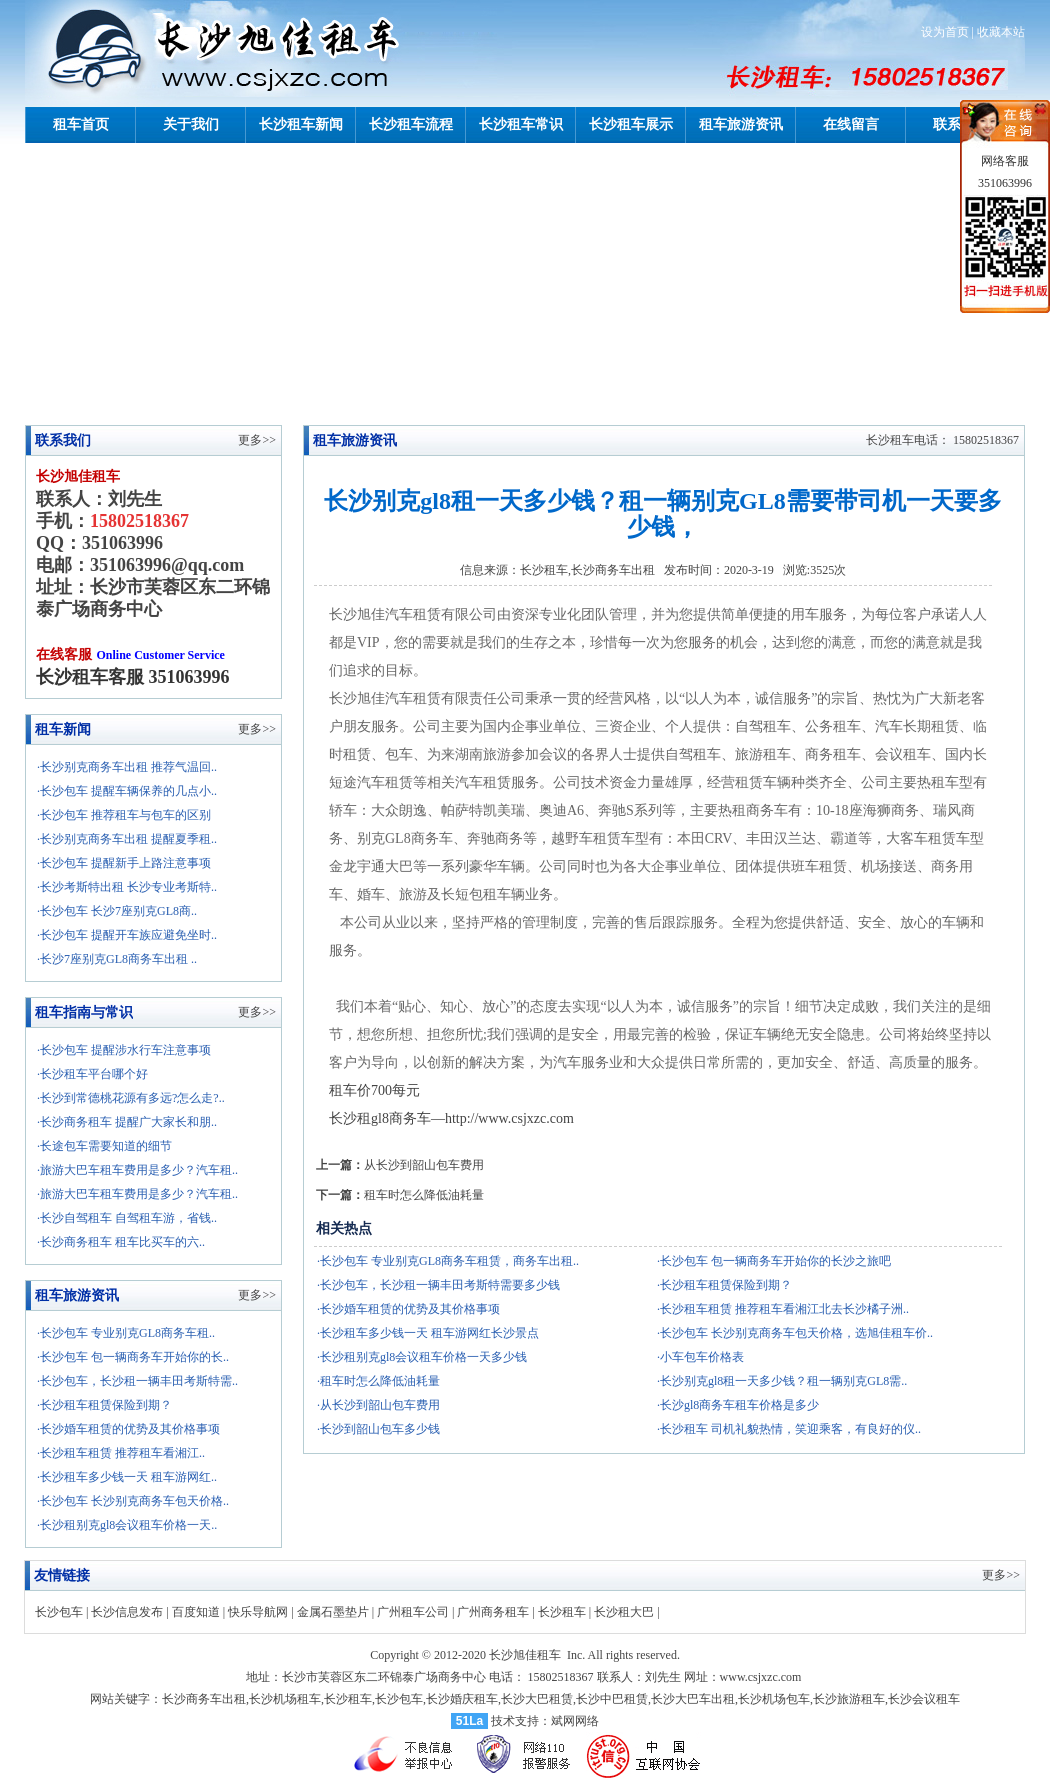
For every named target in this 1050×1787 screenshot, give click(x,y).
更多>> (257, 729)
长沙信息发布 (127, 1612)
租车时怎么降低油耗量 (424, 1195)
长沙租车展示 (631, 124)
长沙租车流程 (411, 124)
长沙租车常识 (521, 124)
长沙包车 (59, 1612)
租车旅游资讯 (741, 124)
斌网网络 (575, 1721)
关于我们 (191, 124)
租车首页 (81, 124)
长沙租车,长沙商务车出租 (587, 570)
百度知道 (196, 1612)
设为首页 (945, 32)
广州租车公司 (413, 1612)
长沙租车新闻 (301, 124)
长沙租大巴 (624, 1612)
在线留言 (851, 124)
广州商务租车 (493, 1612)
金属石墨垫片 (333, 1612)
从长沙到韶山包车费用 (424, 1165)
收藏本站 (1001, 32)
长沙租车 (562, 1612)
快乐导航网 (258, 1612)
